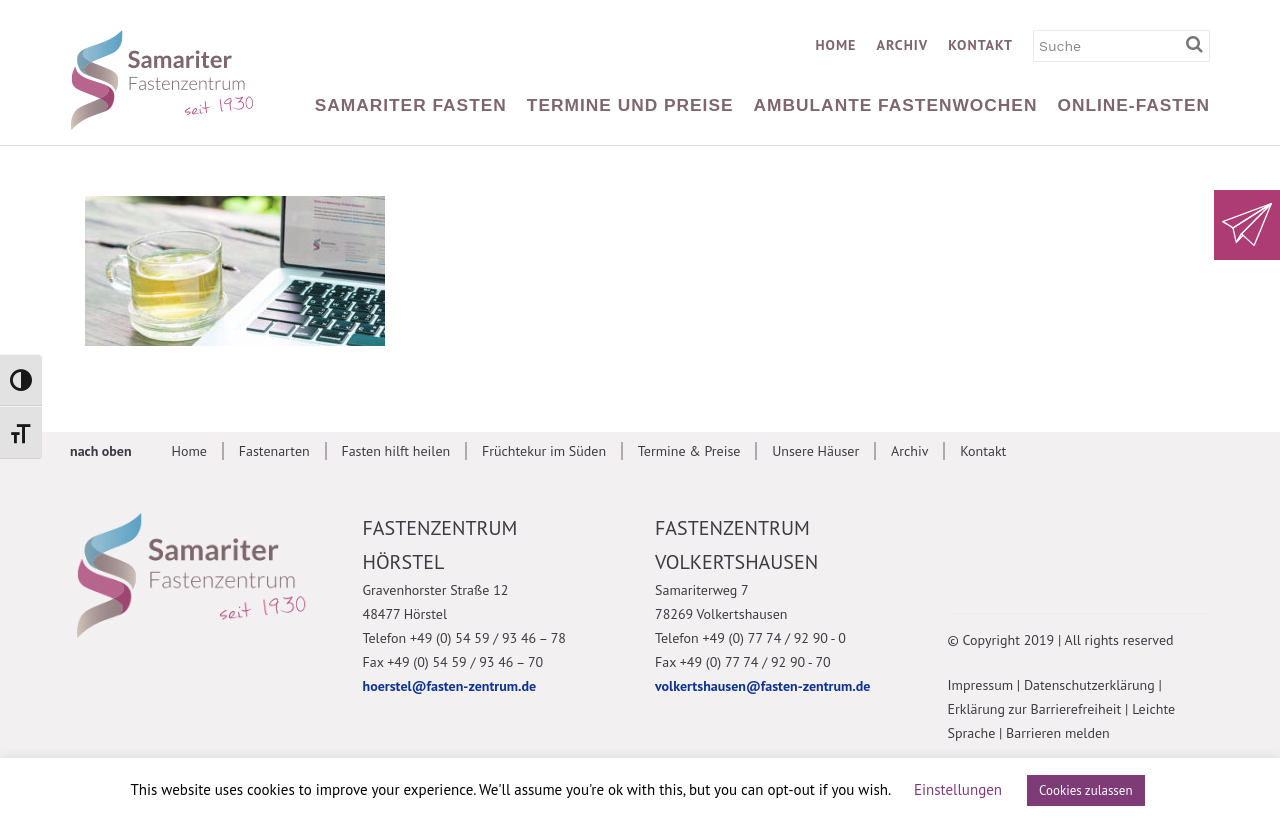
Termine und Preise (630, 105)
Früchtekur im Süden (544, 451)
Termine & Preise (689, 451)
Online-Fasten (1133, 105)
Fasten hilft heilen (395, 451)
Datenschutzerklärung (1089, 685)
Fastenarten (274, 451)
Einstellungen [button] (958, 789)
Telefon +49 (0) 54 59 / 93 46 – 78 (464, 638)
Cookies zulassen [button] (1086, 790)
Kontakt (980, 45)
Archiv (902, 45)
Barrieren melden (1058, 733)
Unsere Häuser (815, 451)
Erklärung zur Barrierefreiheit (1035, 709)
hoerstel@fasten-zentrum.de (450, 686)
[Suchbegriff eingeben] (1198, 45)
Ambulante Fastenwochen (896, 105)
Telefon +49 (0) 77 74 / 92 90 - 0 (750, 638)
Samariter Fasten (411, 105)
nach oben (101, 451)
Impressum (981, 685)
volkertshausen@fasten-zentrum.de (762, 686)
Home (835, 45)
